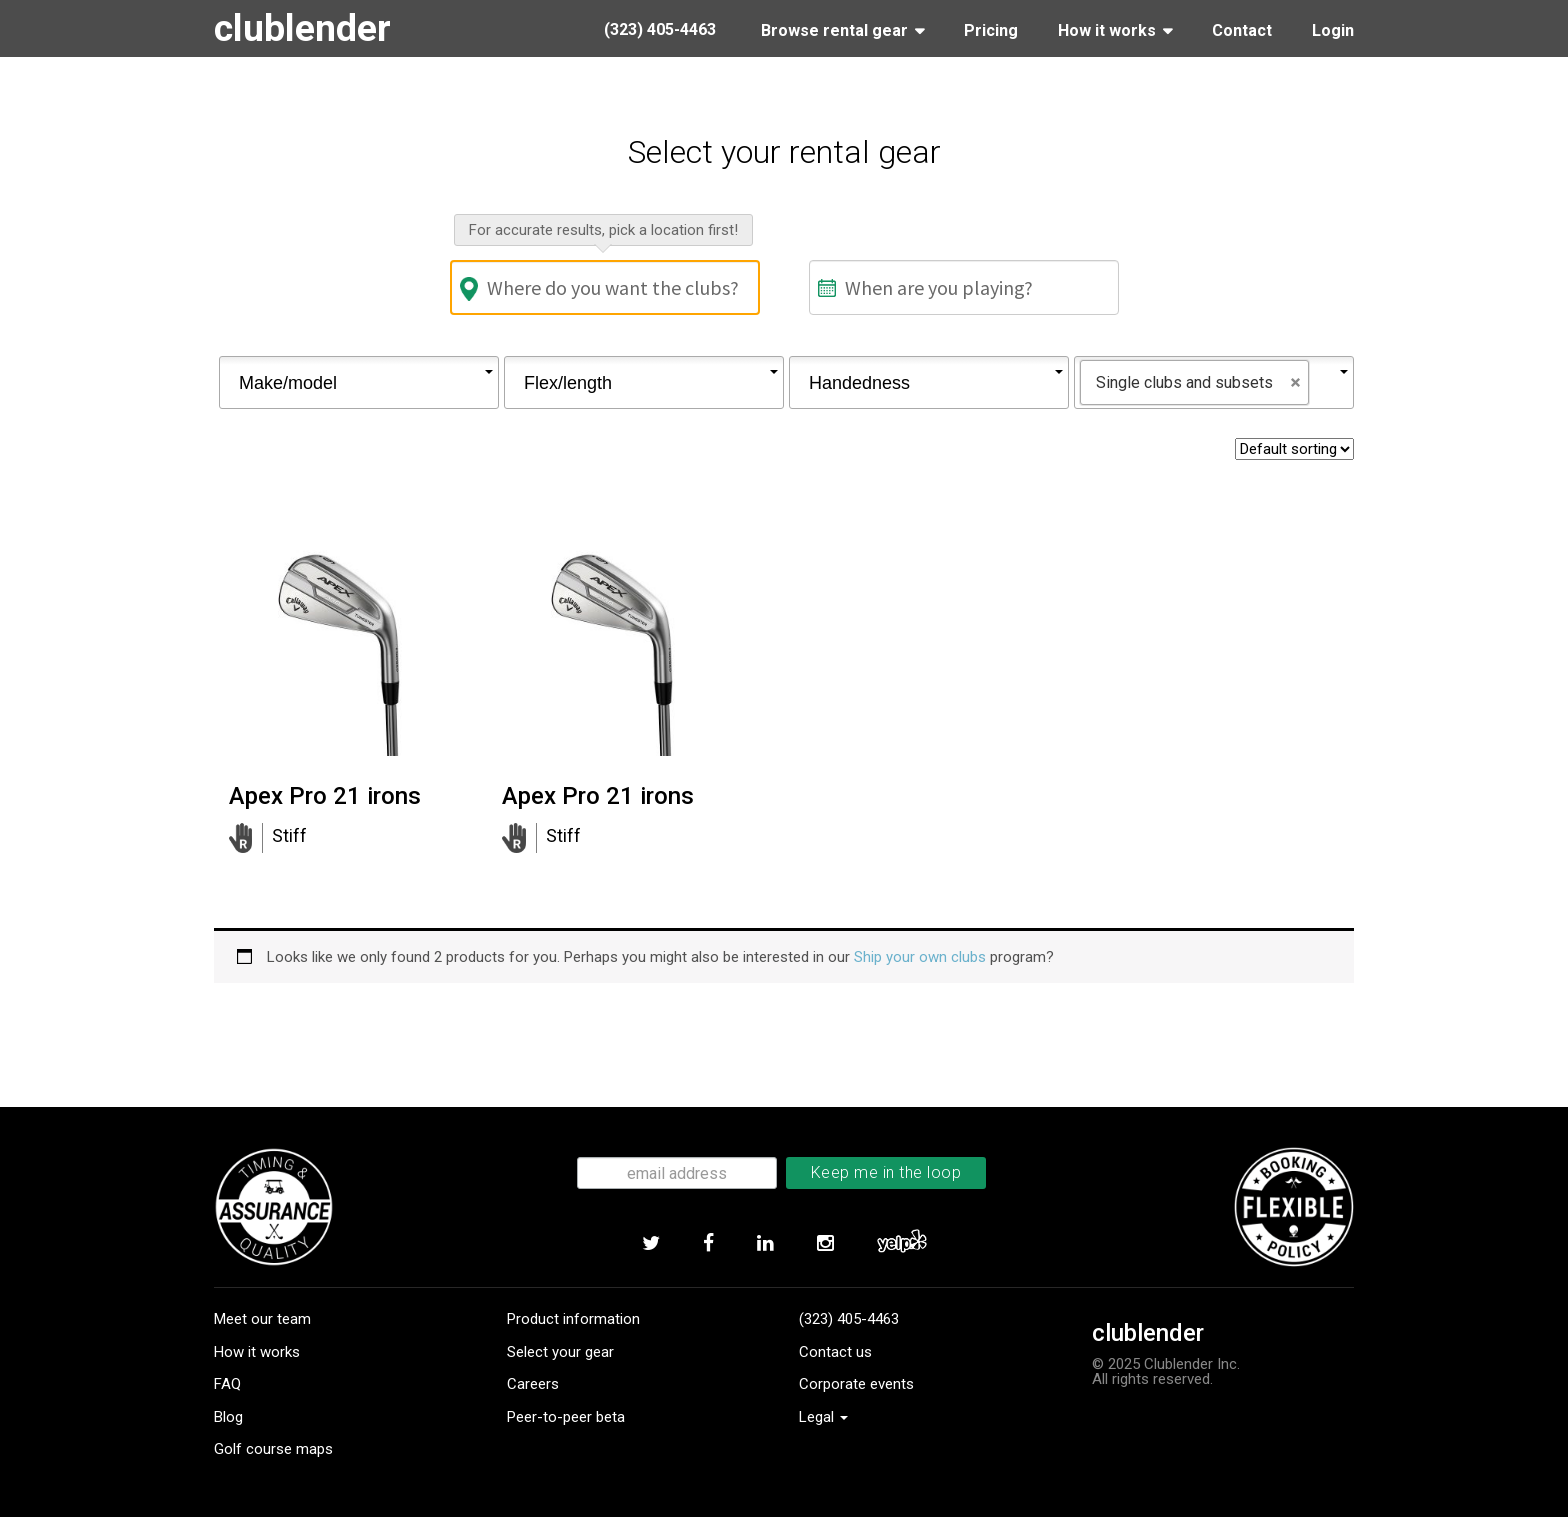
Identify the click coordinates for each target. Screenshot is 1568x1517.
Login (1333, 30)
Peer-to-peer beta (566, 1417)
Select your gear (560, 1352)
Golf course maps (273, 1449)
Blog (228, 1417)
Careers (533, 1384)
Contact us (835, 1352)
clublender (303, 28)
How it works (257, 1352)
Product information (573, 1319)
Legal (823, 1417)
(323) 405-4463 (849, 1319)
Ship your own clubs (920, 957)
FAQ (227, 1384)
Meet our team (262, 1319)
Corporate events (856, 1384)
